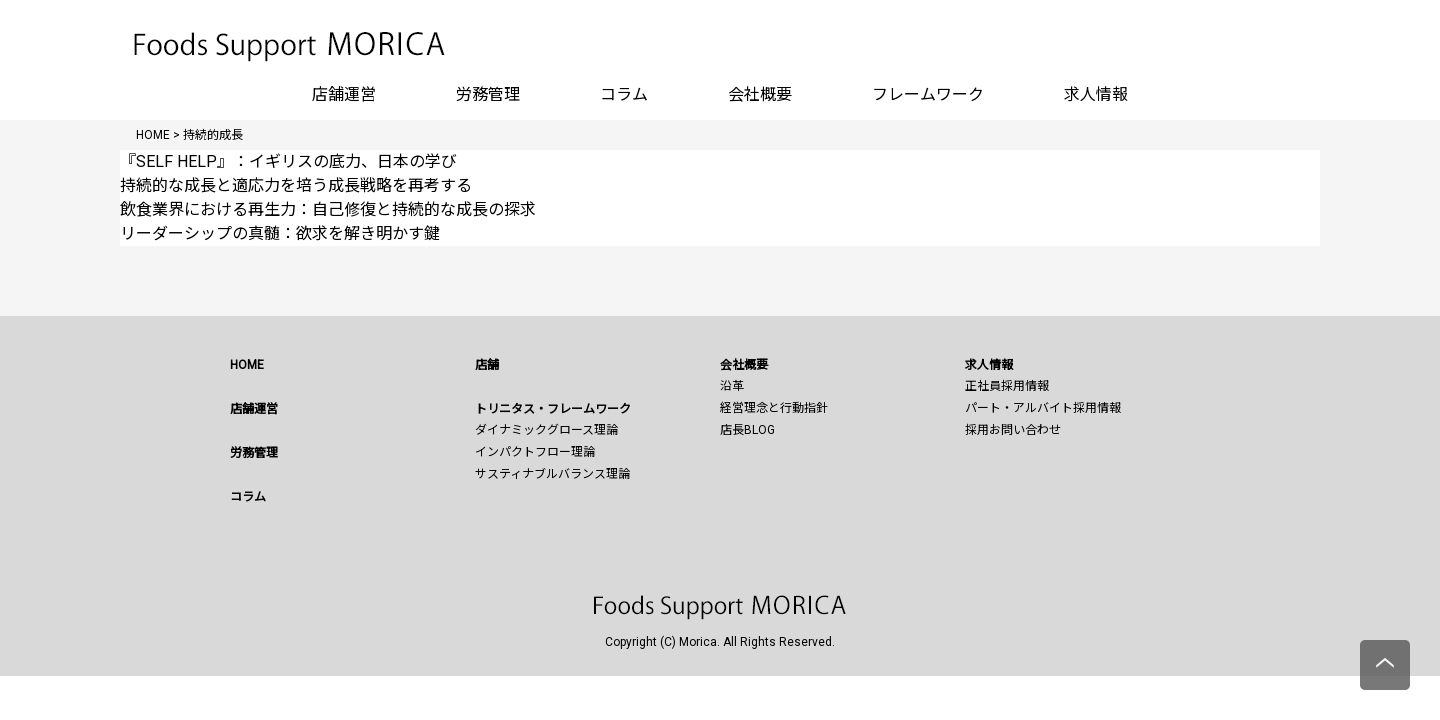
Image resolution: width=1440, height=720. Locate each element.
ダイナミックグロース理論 (546, 430)
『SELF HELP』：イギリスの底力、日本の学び (288, 161)
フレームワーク (928, 94)
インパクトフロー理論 (535, 452)
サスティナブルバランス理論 (552, 474)
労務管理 (488, 94)
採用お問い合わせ (1013, 430)
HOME (247, 365)
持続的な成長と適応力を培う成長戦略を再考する (296, 185)
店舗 (487, 365)
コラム (624, 94)
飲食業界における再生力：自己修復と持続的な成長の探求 (328, 209)
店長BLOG (747, 430)
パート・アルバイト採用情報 (1043, 408)
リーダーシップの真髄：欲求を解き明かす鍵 (280, 233)
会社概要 (760, 94)
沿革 (732, 386)
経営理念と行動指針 (774, 408)
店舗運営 (344, 94)
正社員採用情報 (1007, 386)
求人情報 (1096, 94)
